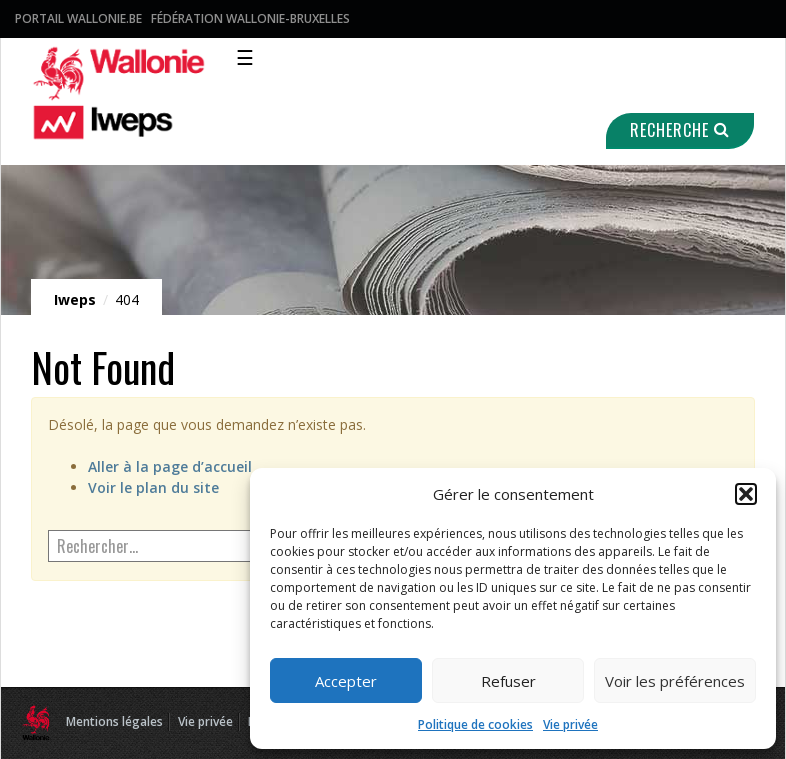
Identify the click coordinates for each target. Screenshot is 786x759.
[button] (746, 494)
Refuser (508, 681)
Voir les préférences (675, 681)
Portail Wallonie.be (78, 18)
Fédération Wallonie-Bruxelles (250, 18)
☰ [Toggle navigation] (245, 57)
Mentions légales (114, 721)
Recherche (680, 130)
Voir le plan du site (153, 487)
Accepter (346, 681)
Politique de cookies (475, 724)
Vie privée (570, 724)
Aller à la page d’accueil (170, 466)
